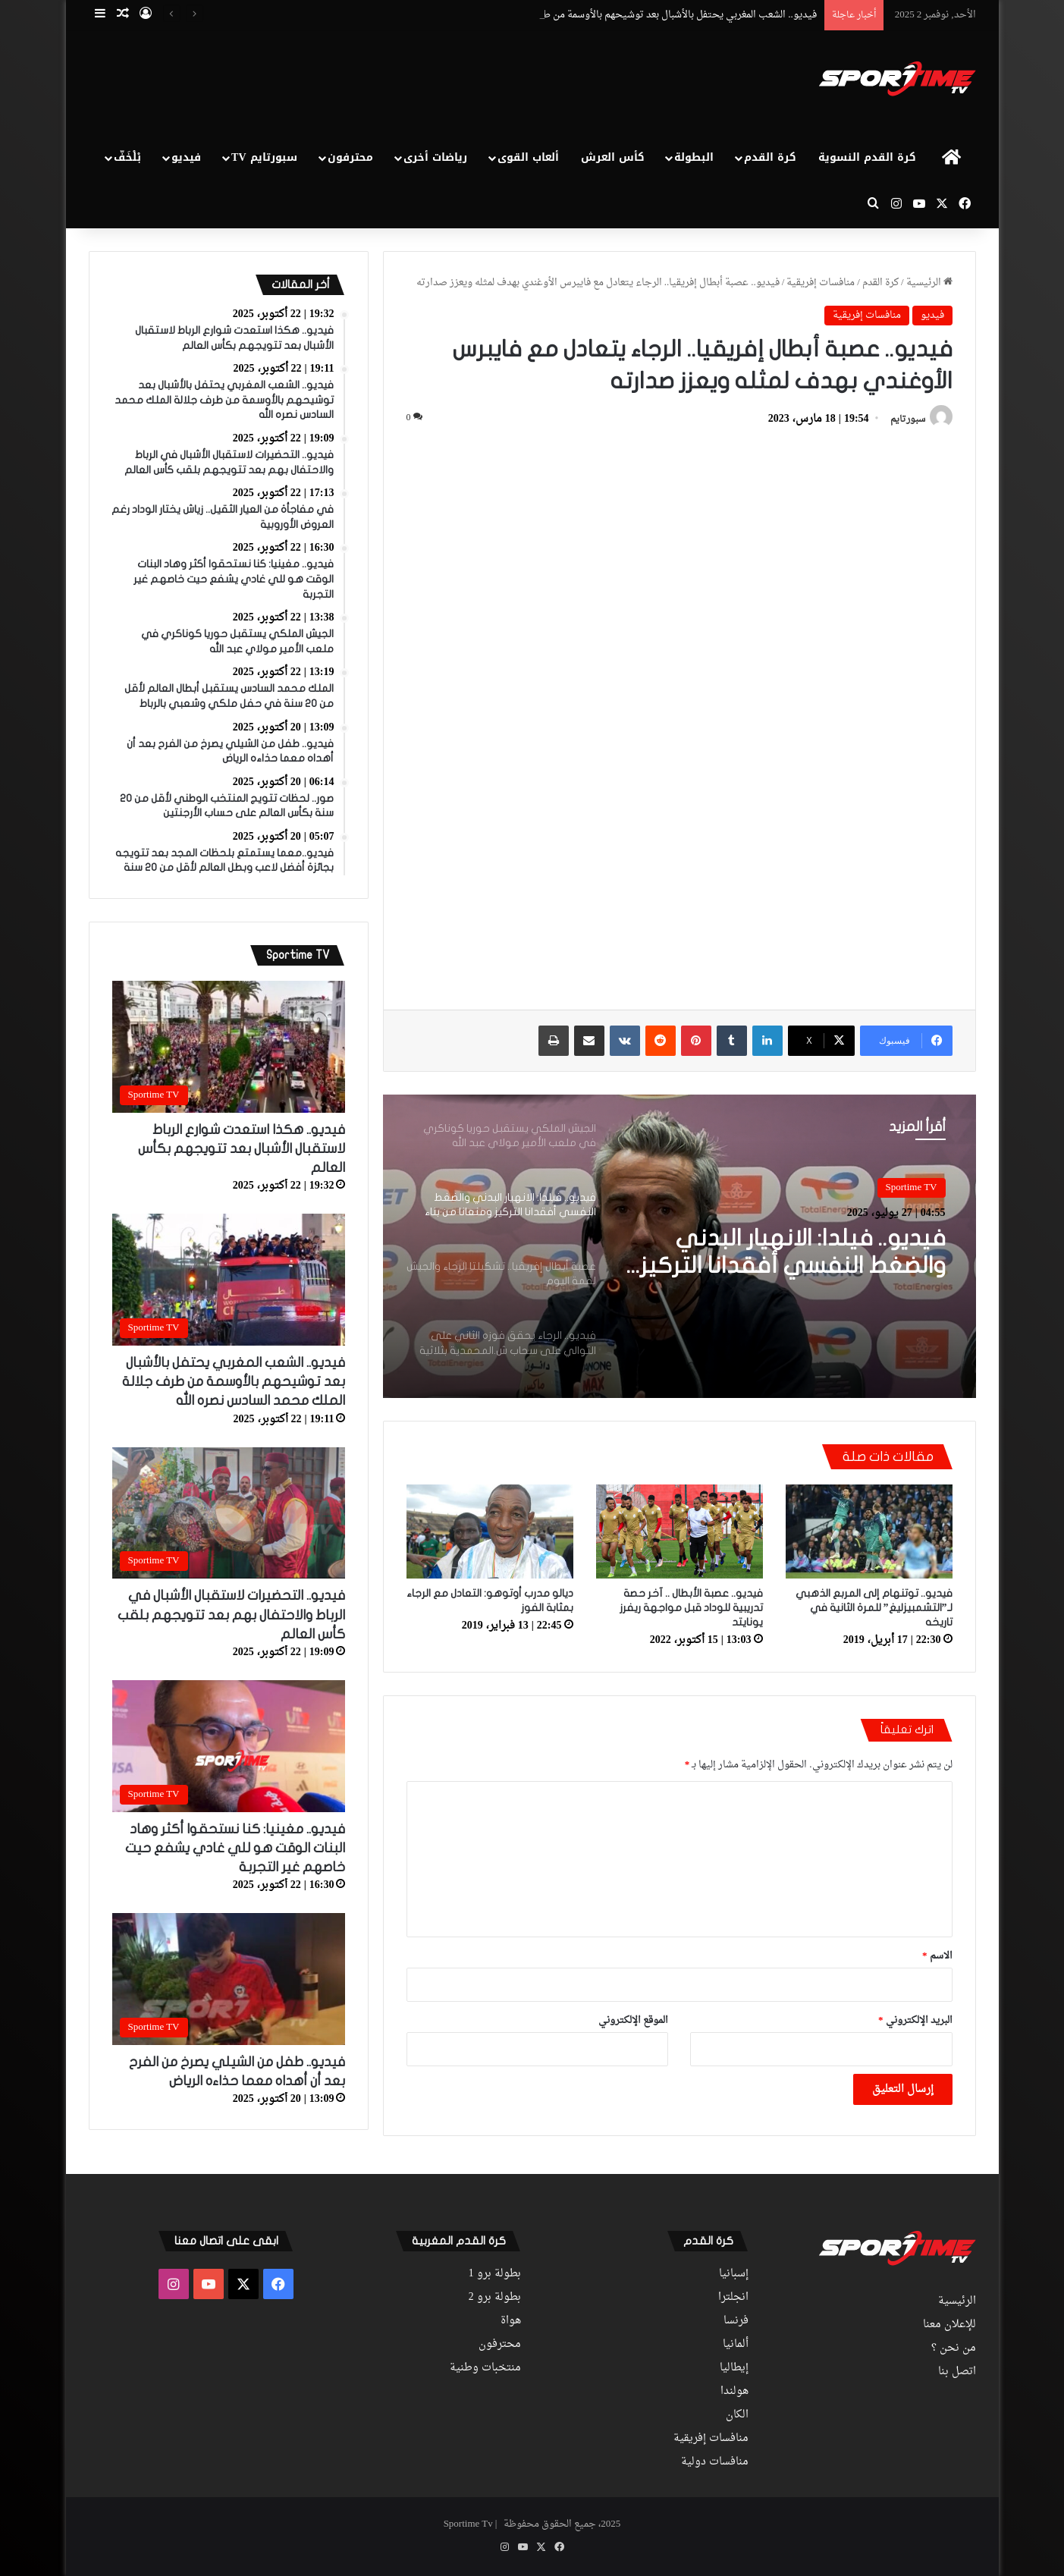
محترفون (350, 157)
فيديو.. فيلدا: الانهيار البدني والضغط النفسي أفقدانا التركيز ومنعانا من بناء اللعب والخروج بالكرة (793, 1253)
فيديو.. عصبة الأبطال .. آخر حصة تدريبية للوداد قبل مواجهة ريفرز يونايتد (691, 1608)
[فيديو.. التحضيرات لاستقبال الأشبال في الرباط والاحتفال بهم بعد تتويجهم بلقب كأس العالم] (229, 1513)
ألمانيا (736, 2345)
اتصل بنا (957, 2372)
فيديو (186, 157)
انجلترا (733, 2297)
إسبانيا (734, 2274)
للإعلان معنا (949, 2325)
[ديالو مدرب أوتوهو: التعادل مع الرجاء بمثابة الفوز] (489, 1531)
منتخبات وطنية (485, 2368)
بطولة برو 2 (495, 2297)
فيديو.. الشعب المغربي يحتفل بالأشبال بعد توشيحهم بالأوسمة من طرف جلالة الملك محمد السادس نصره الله (233, 1382)
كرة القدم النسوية (867, 157)
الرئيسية (929, 282)
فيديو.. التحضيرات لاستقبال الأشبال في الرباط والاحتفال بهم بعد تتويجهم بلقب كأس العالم (231, 1614)
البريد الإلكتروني (915, 2020)
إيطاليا (734, 2368)
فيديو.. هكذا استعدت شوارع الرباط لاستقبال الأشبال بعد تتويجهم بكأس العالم (241, 1149)
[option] (679, 1246)
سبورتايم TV (264, 157)
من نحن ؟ (953, 2348)
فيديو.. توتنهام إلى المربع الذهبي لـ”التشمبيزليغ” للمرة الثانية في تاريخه (874, 1608)
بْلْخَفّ (127, 157)
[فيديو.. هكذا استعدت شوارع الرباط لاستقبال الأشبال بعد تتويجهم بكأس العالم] (229, 1047)
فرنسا (736, 2321)
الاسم (937, 1955)
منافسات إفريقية (820, 282)
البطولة (694, 157)
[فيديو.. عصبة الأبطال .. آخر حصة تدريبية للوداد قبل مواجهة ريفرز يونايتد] (679, 1531)
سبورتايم (907, 419)
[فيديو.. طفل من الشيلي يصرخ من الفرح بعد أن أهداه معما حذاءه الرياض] (229, 1979)
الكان (737, 2415)
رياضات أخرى (435, 157)
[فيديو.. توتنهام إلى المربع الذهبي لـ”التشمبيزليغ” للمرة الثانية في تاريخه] (869, 1531)
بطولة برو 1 (495, 2274)
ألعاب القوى (528, 157)
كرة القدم (770, 157)
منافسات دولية (715, 2462)
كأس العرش (613, 157)
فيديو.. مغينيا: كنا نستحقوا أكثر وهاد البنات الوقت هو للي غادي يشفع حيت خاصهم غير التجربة (235, 1848)
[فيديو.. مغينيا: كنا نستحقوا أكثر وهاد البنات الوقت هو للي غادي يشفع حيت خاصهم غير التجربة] (229, 1746)
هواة (511, 2321)
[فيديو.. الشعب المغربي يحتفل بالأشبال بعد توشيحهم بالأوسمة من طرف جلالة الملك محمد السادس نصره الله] (229, 1280)
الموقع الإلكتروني (633, 2020)
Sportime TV (911, 1187)
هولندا (734, 2392)
